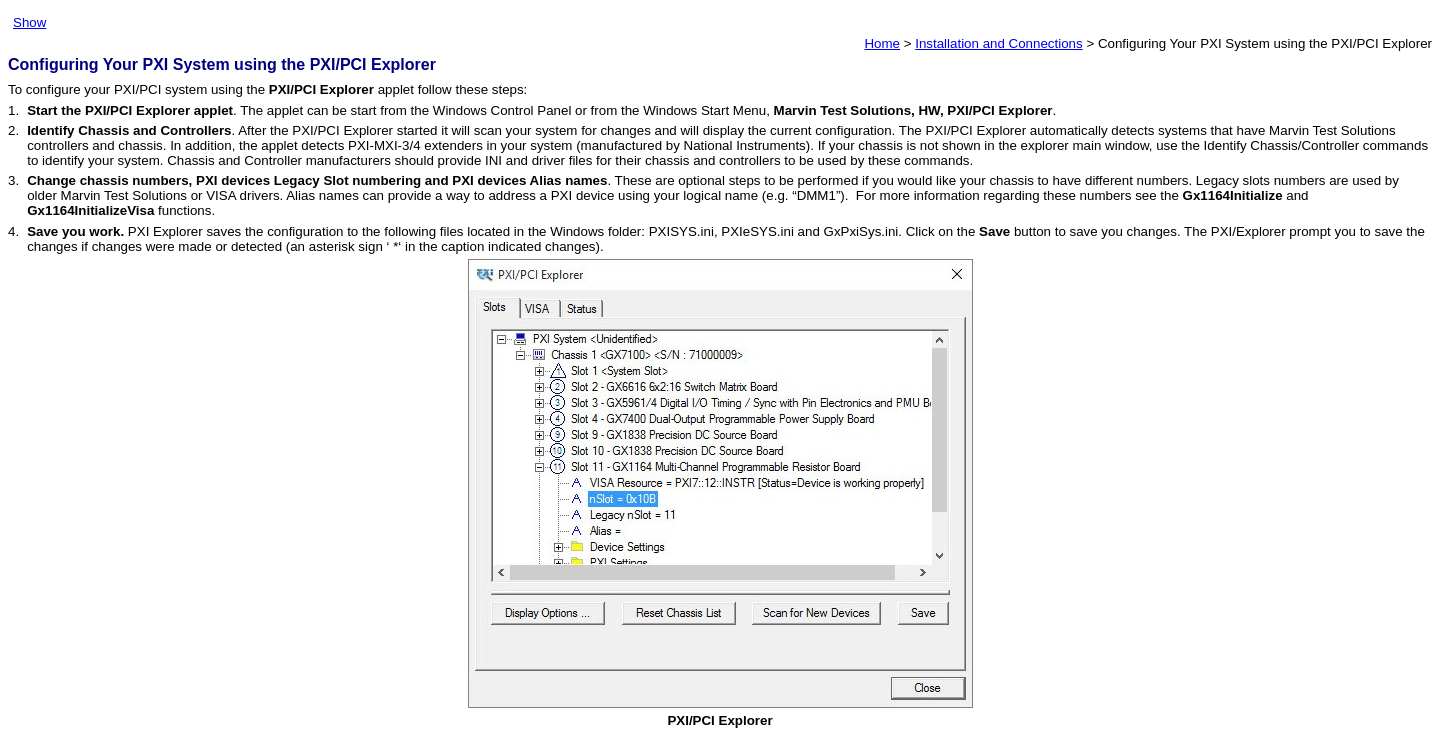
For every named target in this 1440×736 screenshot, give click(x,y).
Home (882, 43)
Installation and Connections (998, 43)
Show (29, 22)
